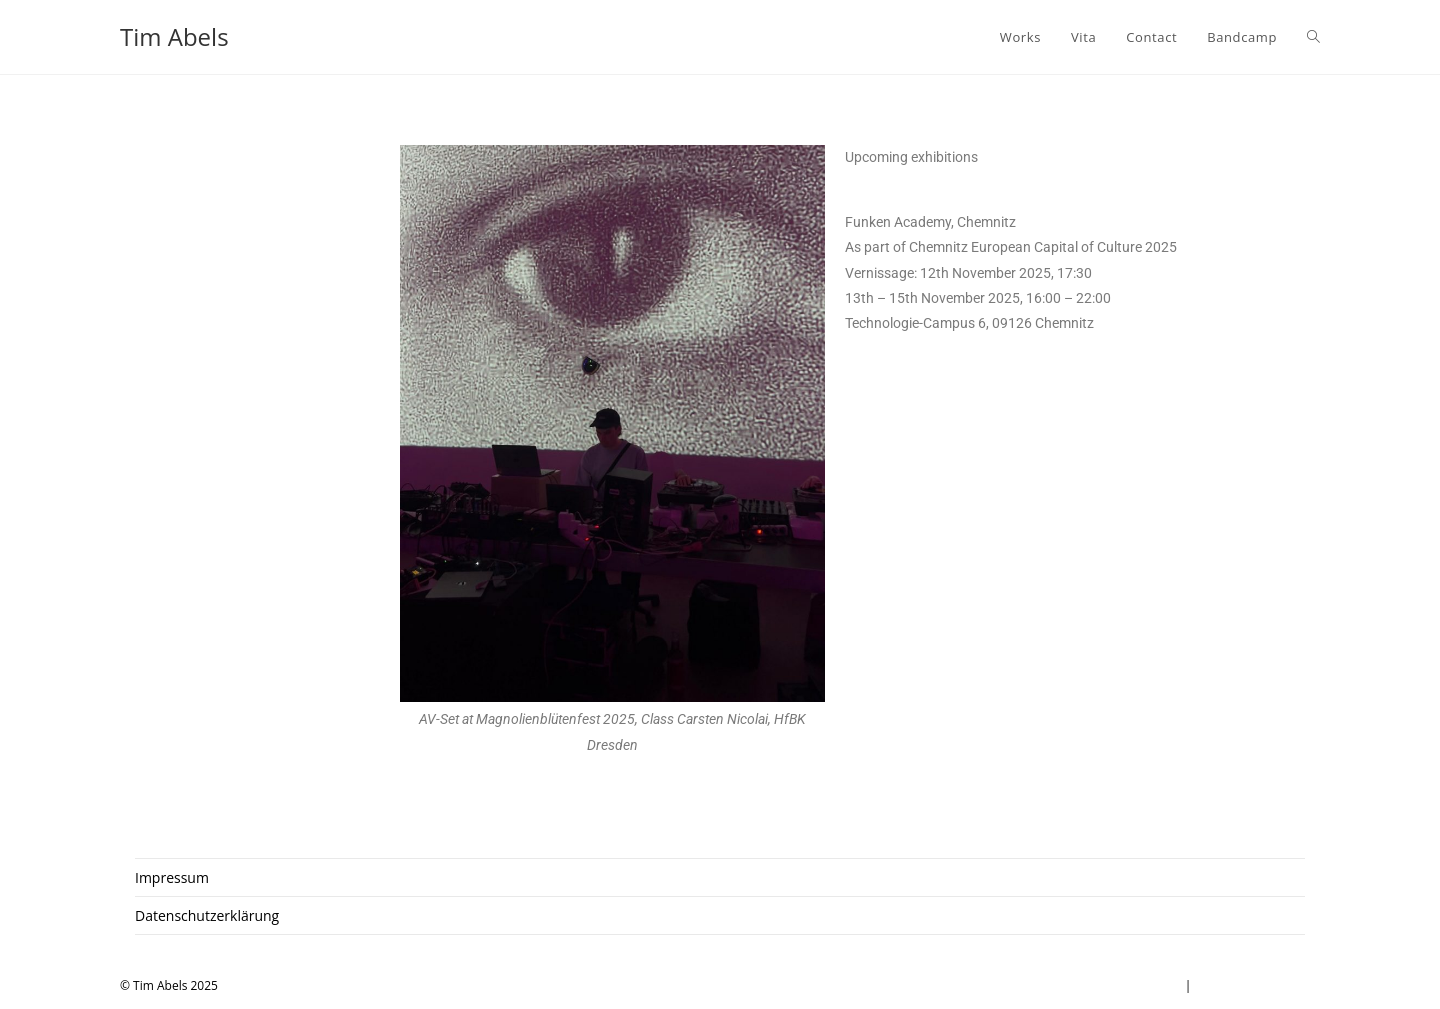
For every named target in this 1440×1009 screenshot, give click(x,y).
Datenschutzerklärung (207, 915)
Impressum (172, 877)
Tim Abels (174, 36)
